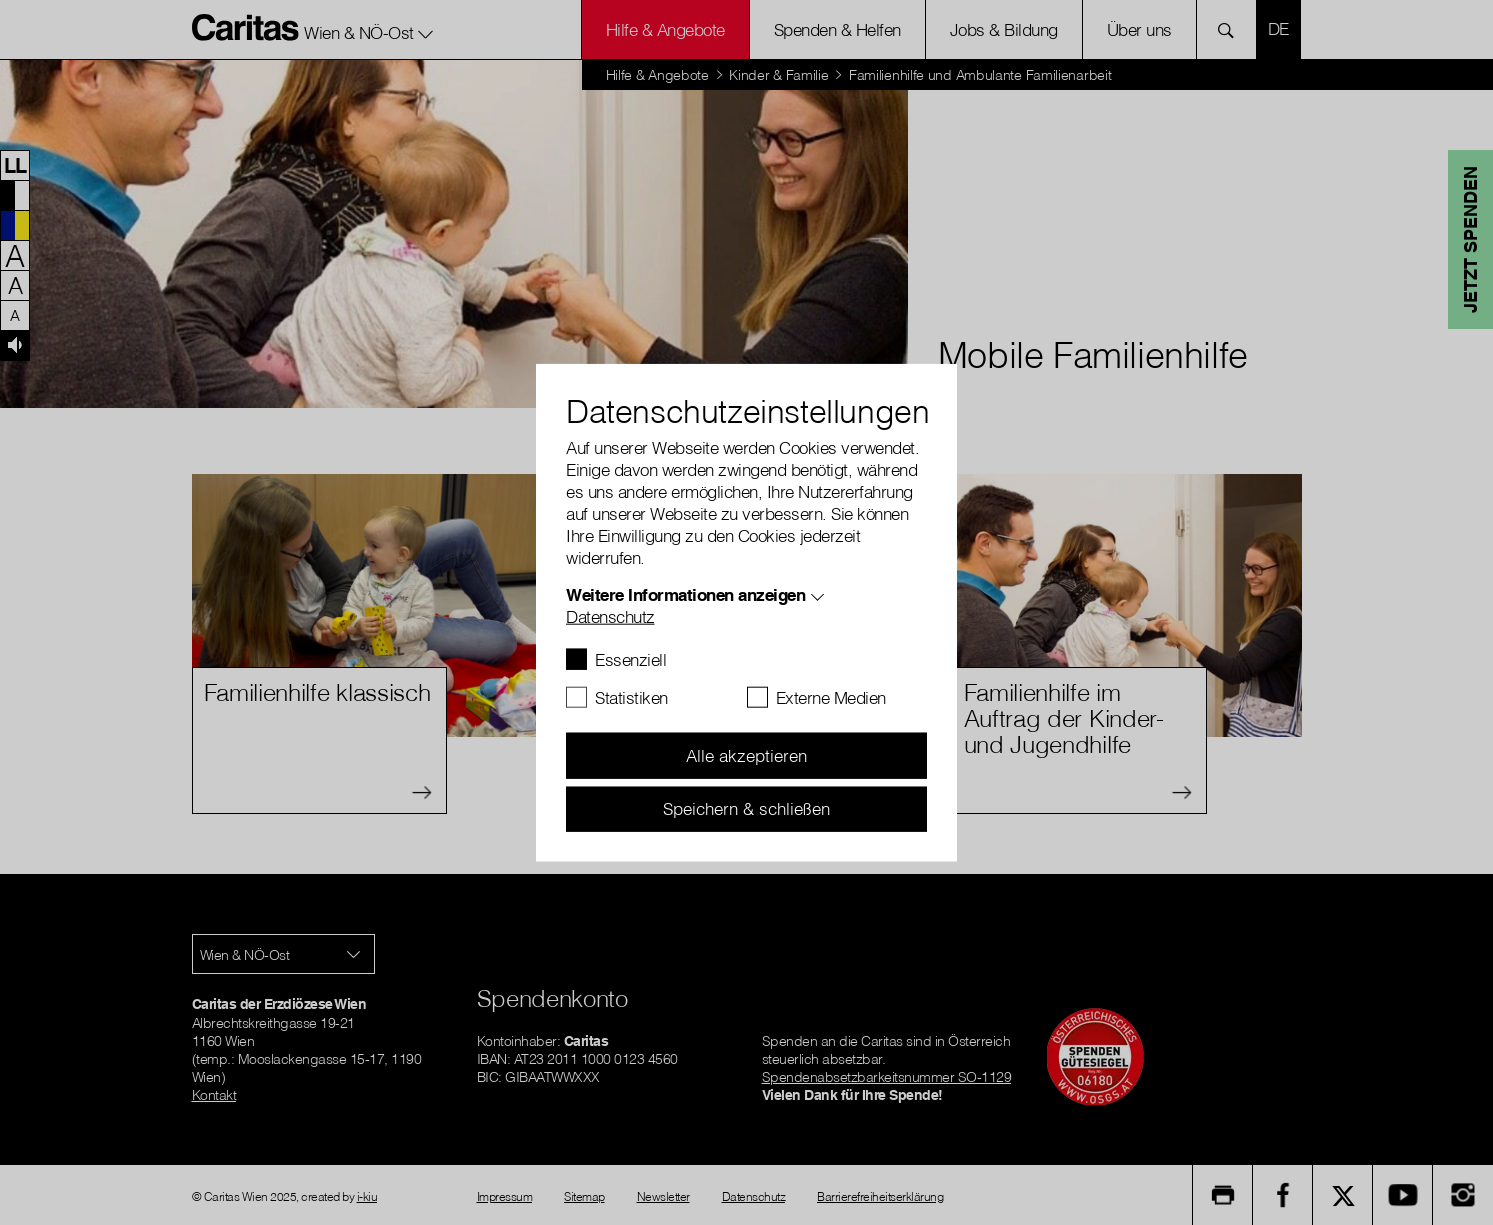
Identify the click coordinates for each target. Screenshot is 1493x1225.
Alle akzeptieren (746, 755)
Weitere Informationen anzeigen (685, 594)
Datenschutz (610, 616)
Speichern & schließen (746, 808)
